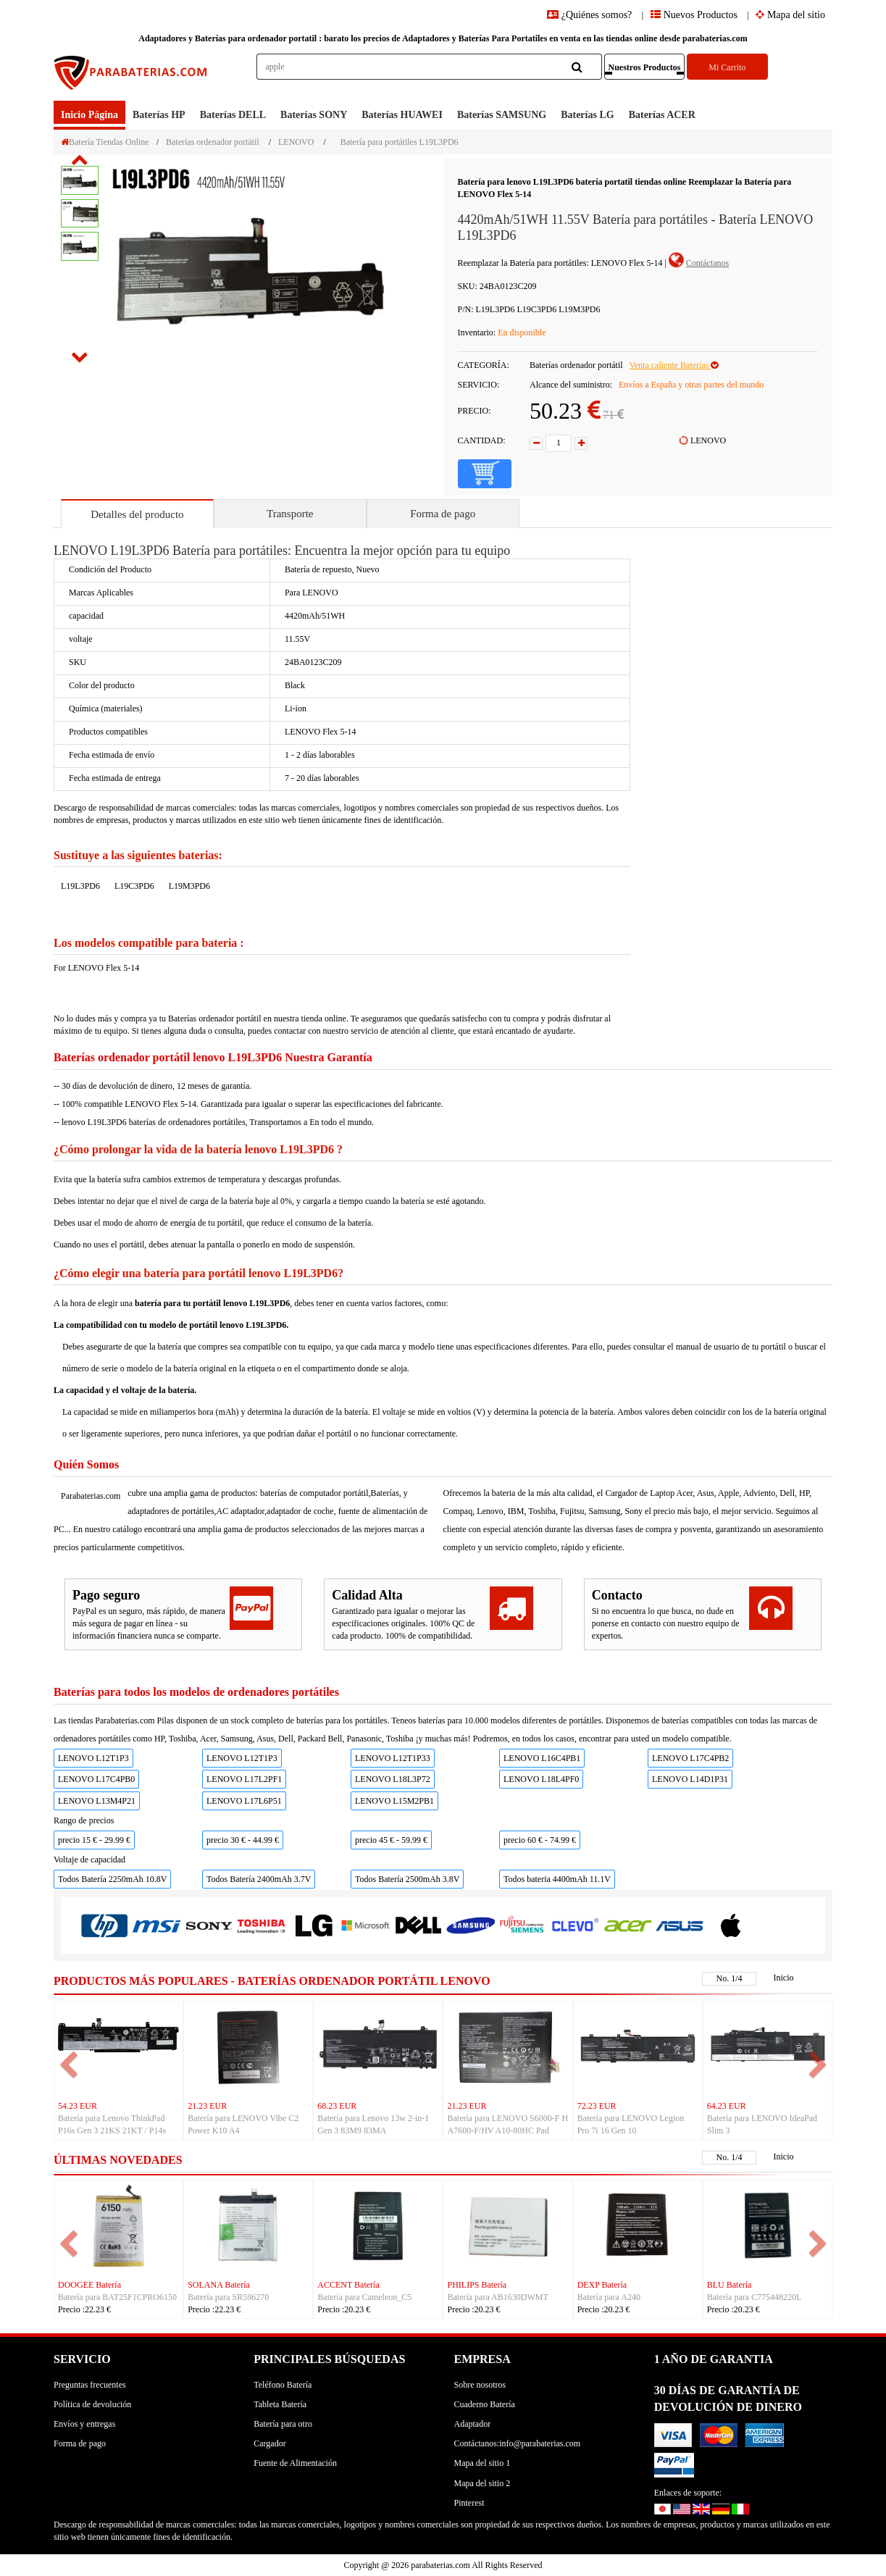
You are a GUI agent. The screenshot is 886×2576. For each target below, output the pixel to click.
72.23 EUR (597, 2106)
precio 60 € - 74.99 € (539, 1840)
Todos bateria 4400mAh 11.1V (557, 1879)
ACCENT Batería (348, 2285)
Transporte (290, 513)
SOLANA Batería (219, 2285)
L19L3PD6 (80, 886)
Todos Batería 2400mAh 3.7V (258, 1879)
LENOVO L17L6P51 (244, 1801)
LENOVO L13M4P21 (96, 1801)
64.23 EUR (726, 2106)
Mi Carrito (727, 67)
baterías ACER (662, 114)
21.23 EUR (207, 2106)
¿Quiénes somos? (591, 14)
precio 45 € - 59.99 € (391, 1840)
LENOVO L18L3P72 (392, 1779)
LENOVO (296, 142)
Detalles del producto (137, 514)
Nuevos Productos (694, 14)
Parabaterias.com (90, 1496)
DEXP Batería (602, 2285)
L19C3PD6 (134, 886)
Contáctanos (707, 263)
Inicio (784, 1978)
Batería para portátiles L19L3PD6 (399, 142)
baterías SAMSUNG (501, 114)
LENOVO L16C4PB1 (541, 1758)
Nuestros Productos (645, 67)
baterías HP (159, 114)
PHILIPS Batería (476, 2285)
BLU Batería (729, 2285)
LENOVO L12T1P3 (93, 1758)
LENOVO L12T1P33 (392, 1758)
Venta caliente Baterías (673, 365)
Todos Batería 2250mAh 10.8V (112, 1879)
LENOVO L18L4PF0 (541, 1779)
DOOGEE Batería (89, 2285)
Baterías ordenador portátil (212, 142)
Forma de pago (442, 513)
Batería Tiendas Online (105, 142)
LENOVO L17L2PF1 (244, 1779)
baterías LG (587, 114)
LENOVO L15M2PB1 (394, 1801)
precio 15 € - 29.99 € (94, 1840)
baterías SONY (313, 114)
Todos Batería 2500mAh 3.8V (407, 1879)
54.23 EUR (77, 2106)
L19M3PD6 (189, 886)
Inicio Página (89, 114)
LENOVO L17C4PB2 (690, 1758)
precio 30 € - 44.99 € (242, 1840)
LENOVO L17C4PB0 (96, 1779)
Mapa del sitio (790, 14)
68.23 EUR (336, 2106)
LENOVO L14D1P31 (690, 1779)
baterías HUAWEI (402, 114)
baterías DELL (233, 114)
